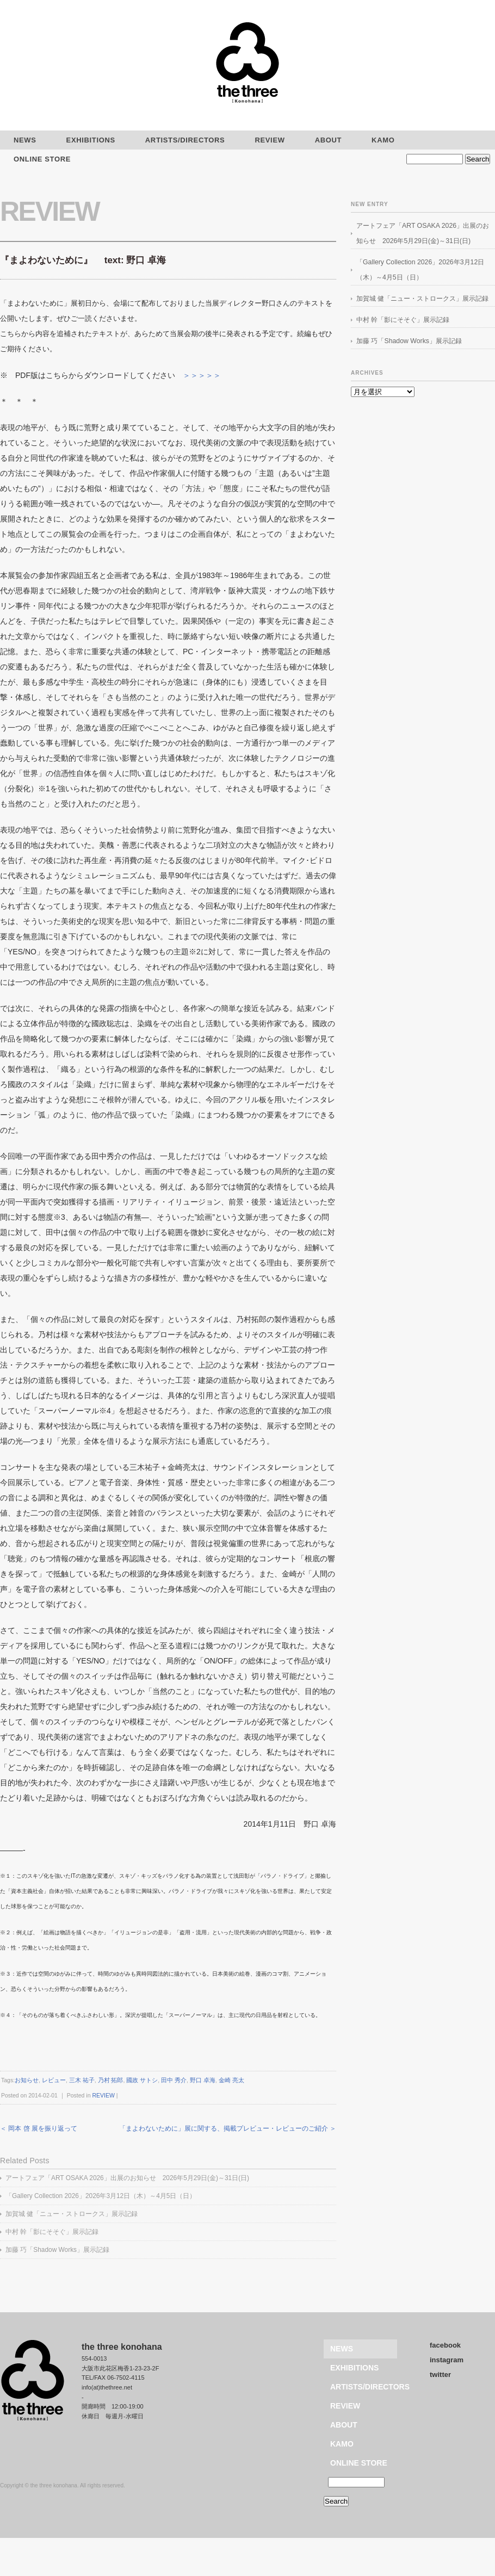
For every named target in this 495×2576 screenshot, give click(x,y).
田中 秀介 (174, 2080)
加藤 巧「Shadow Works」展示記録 (57, 2250)
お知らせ (27, 2080)
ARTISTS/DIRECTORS (185, 140)
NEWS (341, 2348)
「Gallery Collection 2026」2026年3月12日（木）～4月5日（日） (100, 2196)
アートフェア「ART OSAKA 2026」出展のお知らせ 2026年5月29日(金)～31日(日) (127, 2178)
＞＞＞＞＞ (202, 375)
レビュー (54, 2080)
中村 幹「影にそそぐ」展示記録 (51, 2232)
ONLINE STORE (358, 2463)
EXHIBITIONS (90, 140)
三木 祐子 (82, 2080)
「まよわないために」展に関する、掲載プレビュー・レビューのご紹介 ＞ (227, 2128)
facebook (445, 2345)
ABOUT (328, 140)
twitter (440, 2374)
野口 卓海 (202, 2080)
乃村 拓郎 (110, 2080)
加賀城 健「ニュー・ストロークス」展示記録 (71, 2214)
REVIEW (269, 140)
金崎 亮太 (231, 2080)
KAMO (383, 140)
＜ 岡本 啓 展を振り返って (38, 2128)
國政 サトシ (142, 2080)
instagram (446, 2360)
